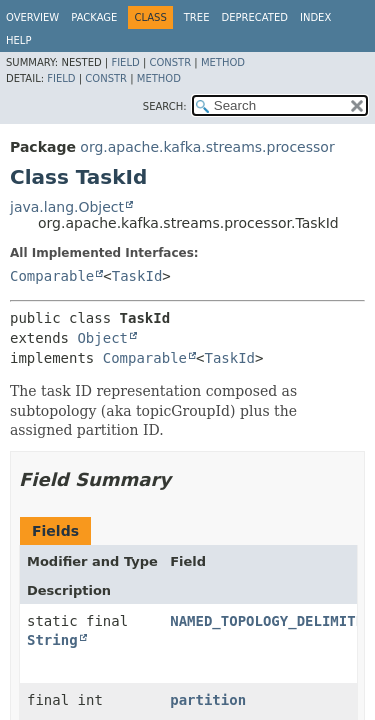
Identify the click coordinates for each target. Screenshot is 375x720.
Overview (32, 17)
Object (102, 338)
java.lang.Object (67, 207)
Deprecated (254, 17)
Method (223, 62)
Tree (197, 17)
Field (125, 62)
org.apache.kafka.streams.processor (207, 147)
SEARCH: (165, 106)
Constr (170, 62)
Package (94, 17)
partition (208, 700)
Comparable (52, 276)
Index (315, 17)
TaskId (137, 276)
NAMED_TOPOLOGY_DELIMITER (271, 621)
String (52, 640)
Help (18, 40)
